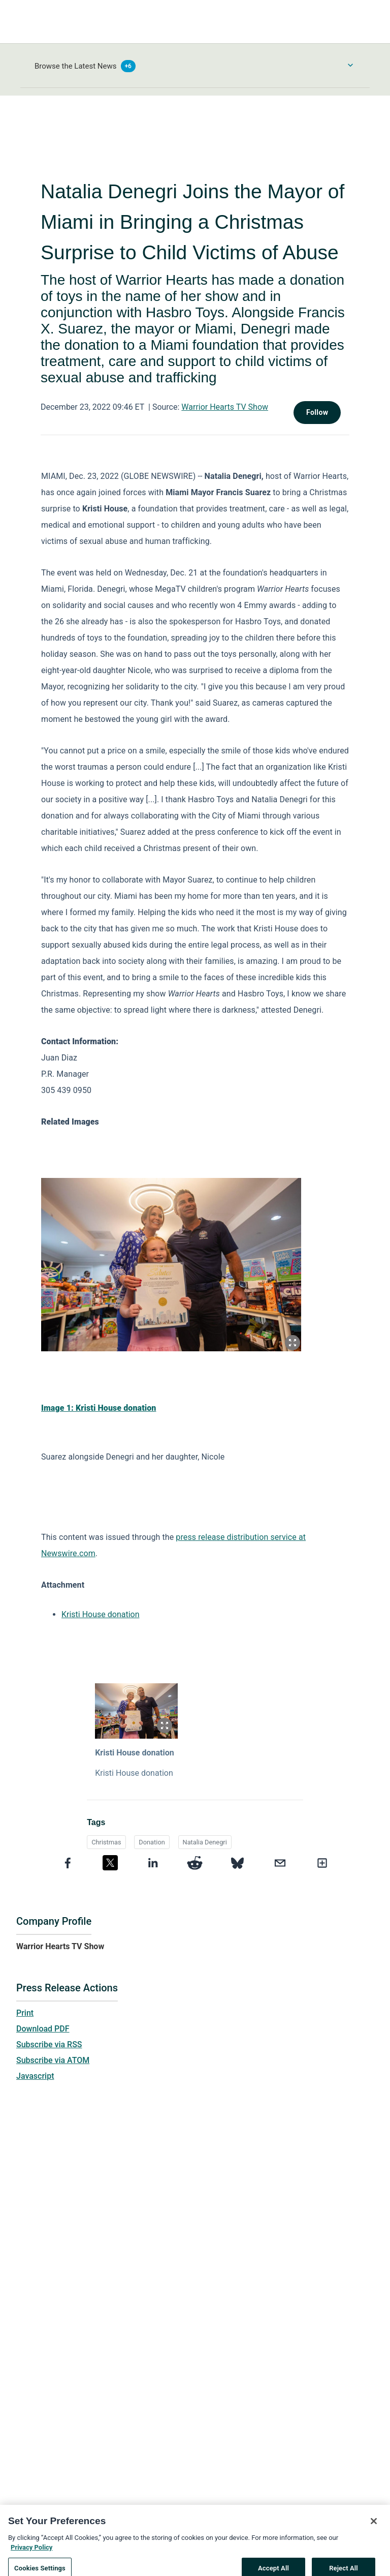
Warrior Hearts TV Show (224, 407)
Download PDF (43, 2029)
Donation (152, 1842)
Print (25, 2013)
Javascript (35, 2076)
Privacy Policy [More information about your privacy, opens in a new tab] (31, 2556)
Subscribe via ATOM (52, 2060)
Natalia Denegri (205, 1842)
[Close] (374, 2530)
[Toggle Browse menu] (350, 65)
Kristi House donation (100, 1614)
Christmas (106, 1842)
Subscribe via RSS (49, 2044)
